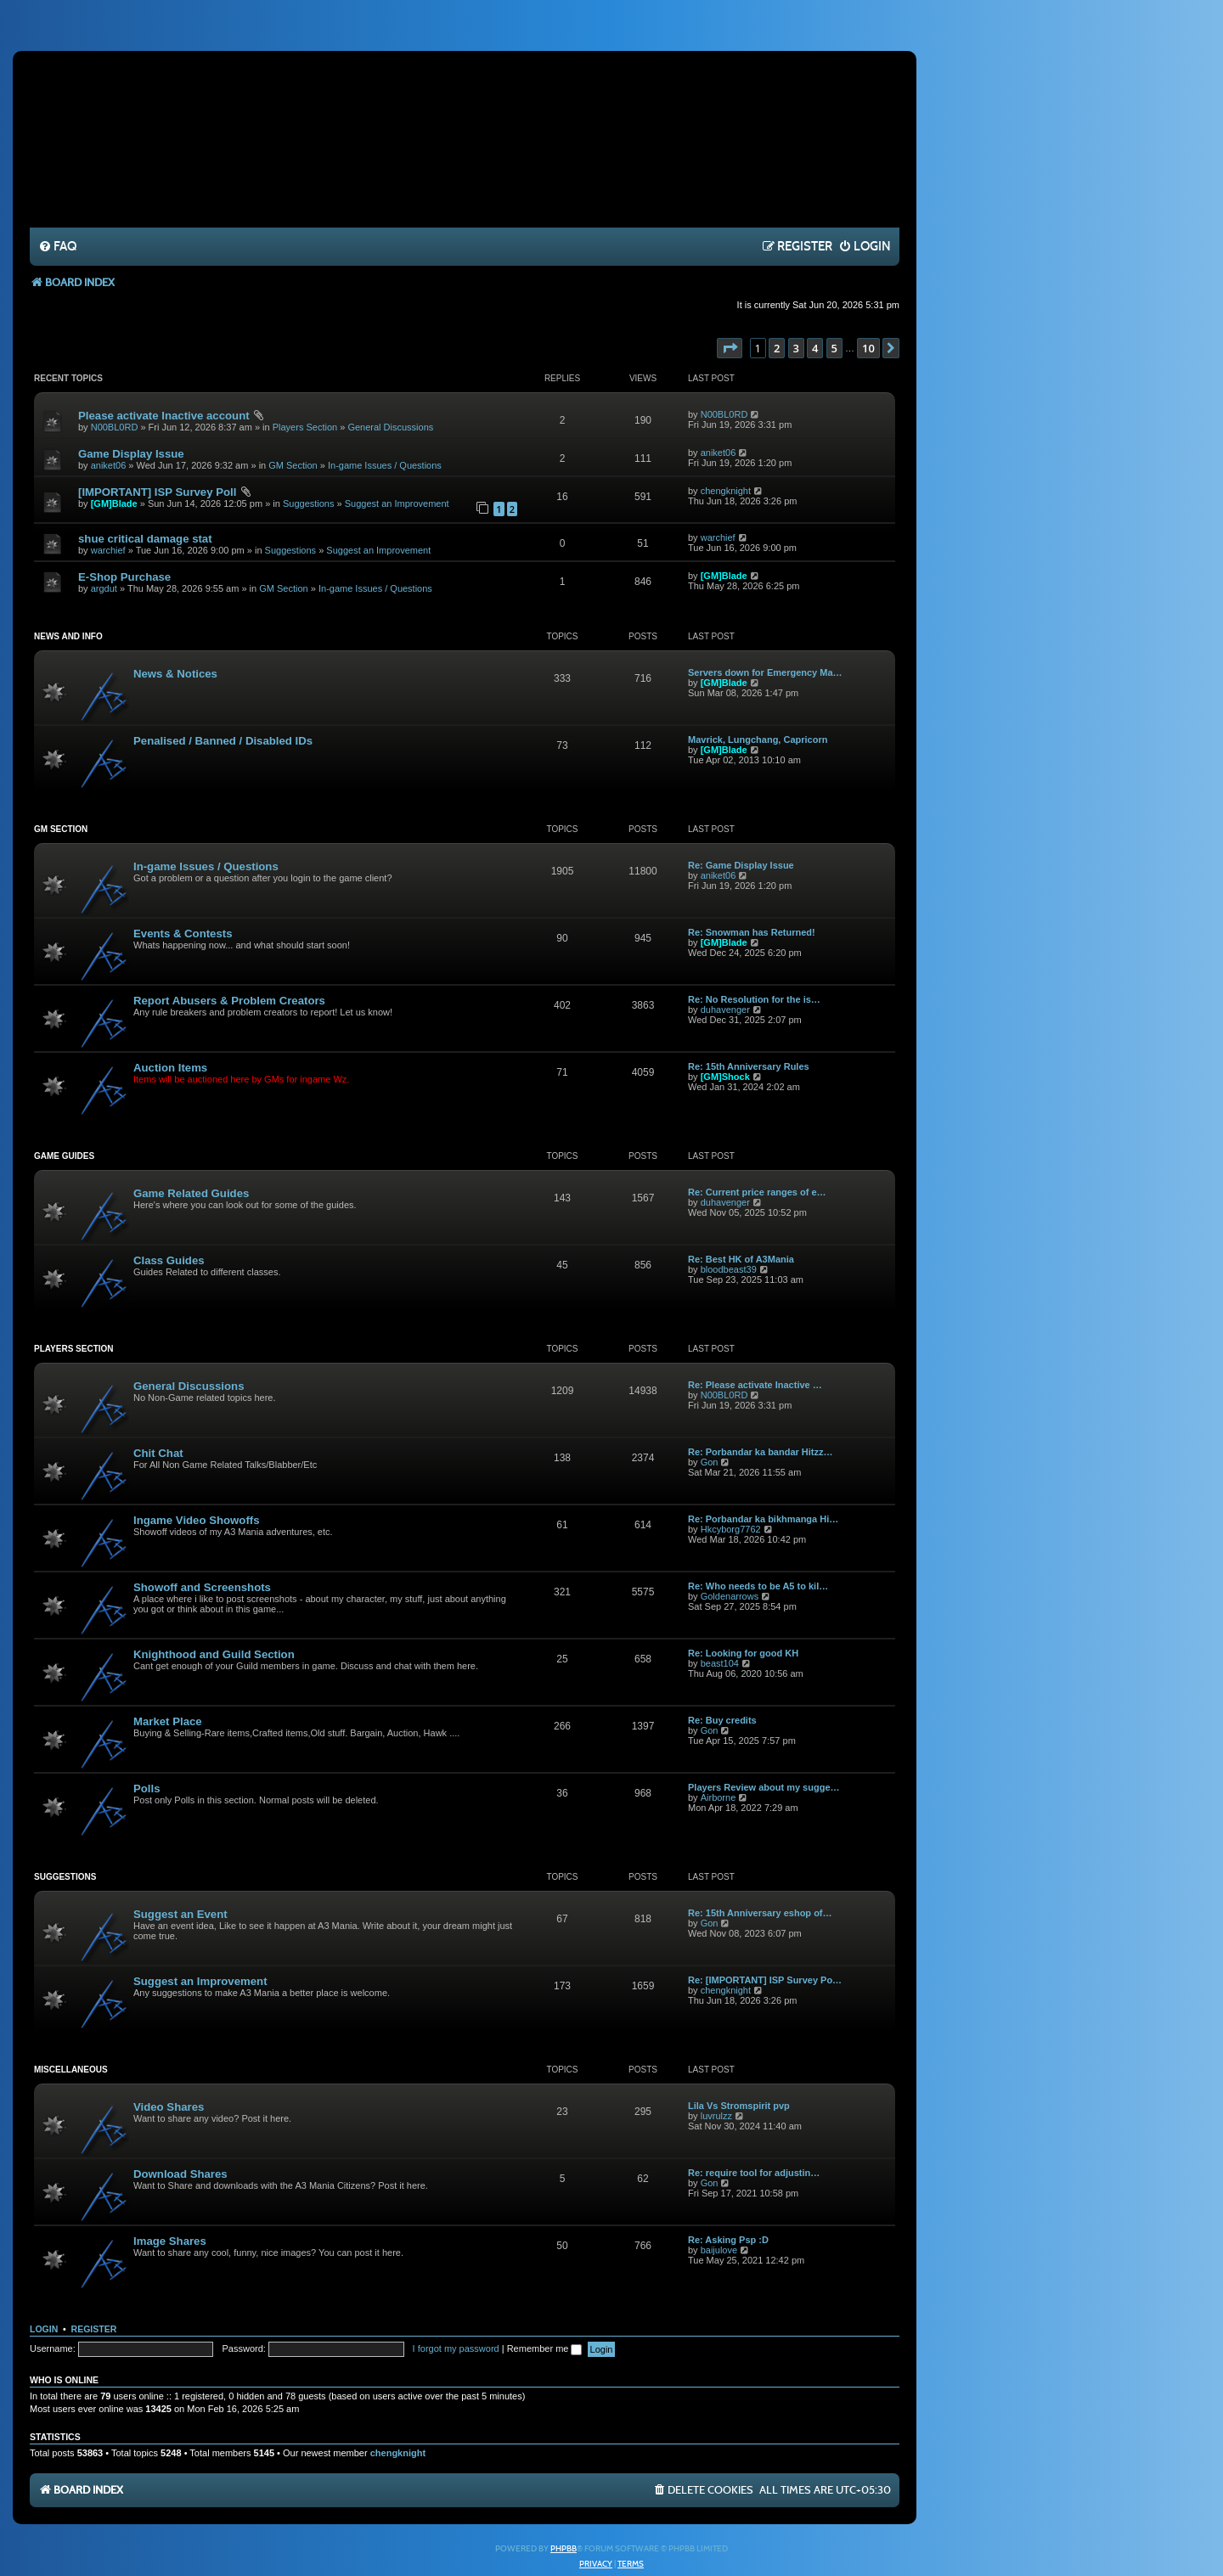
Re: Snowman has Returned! (751, 932)
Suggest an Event (180, 1914)
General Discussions (390, 427)
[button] (729, 348)
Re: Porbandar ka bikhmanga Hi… (763, 1519)
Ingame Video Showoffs (196, 1520)
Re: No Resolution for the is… (754, 999)
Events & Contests (183, 933)
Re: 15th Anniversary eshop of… (760, 1913)
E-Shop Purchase (124, 577)
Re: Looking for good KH (743, 1653)
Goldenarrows (729, 1596)
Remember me (545, 2348)
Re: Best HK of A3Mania (741, 1259)
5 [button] (834, 348)
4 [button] (815, 348)
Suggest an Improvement (397, 503)
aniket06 (109, 465)
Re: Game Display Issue (741, 865)
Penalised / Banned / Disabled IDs (223, 740)
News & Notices (175, 673)
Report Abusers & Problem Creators (229, 1000)
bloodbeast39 (729, 1269)
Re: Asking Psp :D (728, 2240)
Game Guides (64, 1156)
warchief (108, 550)
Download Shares (180, 2174)
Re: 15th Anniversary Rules (748, 1066)
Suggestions (309, 503)
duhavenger (725, 1009)
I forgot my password (456, 2348)
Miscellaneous (71, 2069)
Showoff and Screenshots (202, 1587)
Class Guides (169, 1260)
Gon (710, 1462)
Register (94, 2329)
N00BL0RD (114, 427)
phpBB (563, 2549)
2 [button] (777, 348)
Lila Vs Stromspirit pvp (739, 2106)
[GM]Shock (725, 1076)
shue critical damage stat (145, 538)
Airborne (718, 1797)
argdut (104, 588)
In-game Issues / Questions (385, 465)
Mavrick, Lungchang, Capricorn (757, 739)
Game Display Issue (131, 453)
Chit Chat (158, 1453)
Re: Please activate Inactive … (755, 1385)
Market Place (167, 1721)
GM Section (292, 465)
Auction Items (170, 1067)
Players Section (305, 427)
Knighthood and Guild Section (214, 1654)
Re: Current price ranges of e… (757, 1192)
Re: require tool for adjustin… (754, 2173)
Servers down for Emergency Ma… (765, 672)
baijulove (719, 2250)
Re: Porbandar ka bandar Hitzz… (760, 1452)
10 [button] (868, 348)
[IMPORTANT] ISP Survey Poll (157, 492)
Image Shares (169, 2241)
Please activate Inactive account (164, 415)
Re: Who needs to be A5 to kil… (758, 1586)
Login (44, 2329)
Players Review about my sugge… (764, 1787)
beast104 (720, 1663)
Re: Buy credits (722, 1720)
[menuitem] (57, 247)
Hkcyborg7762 (731, 1529)
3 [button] (796, 348)
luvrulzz (716, 2116)
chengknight (726, 491)
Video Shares (168, 2107)
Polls (147, 1788)
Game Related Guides (191, 1193)
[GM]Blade (114, 503)
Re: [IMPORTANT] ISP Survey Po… (765, 1980)
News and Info (68, 636)
